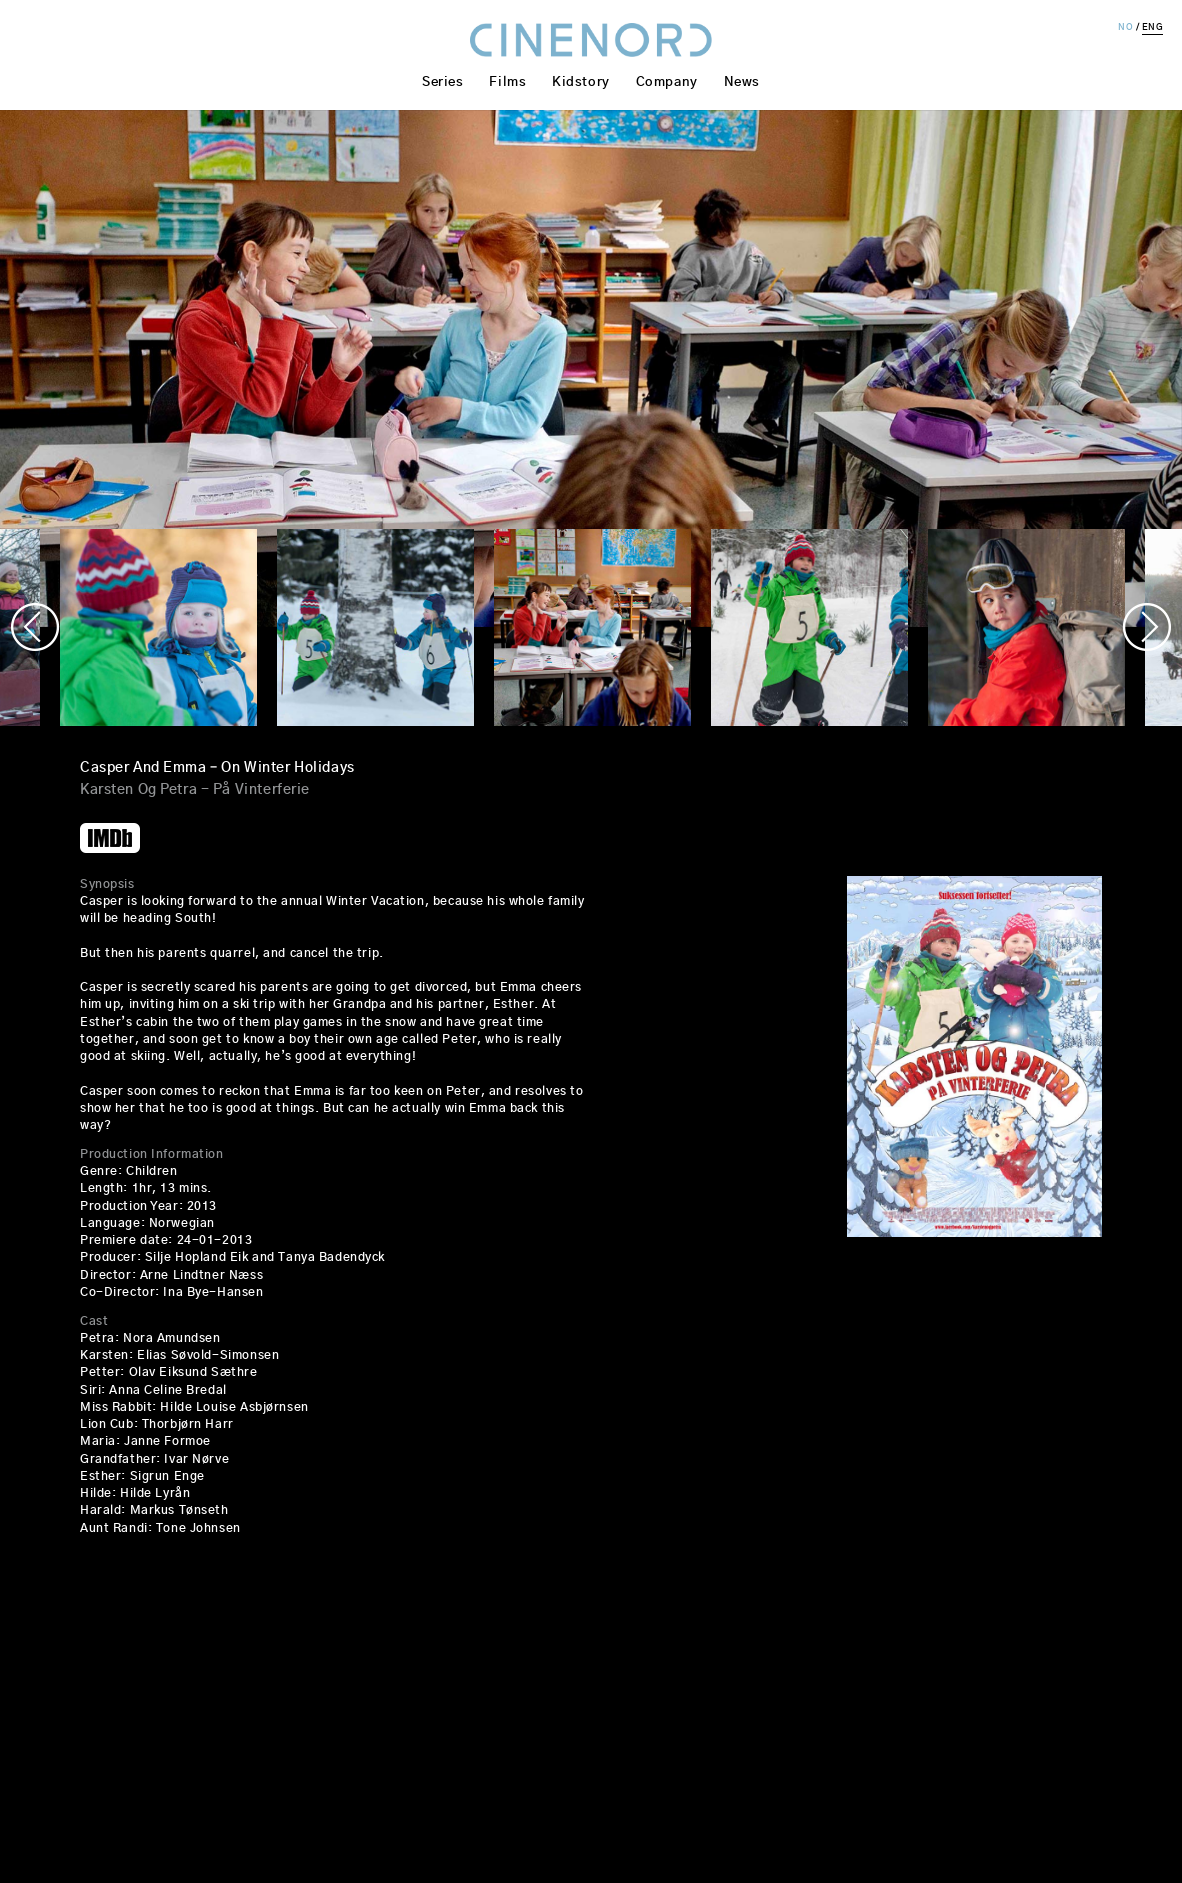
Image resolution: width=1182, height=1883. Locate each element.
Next (1147, 627)
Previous (35, 627)
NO (1125, 27)
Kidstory (581, 82)
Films (507, 82)
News (742, 82)
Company (667, 82)
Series (442, 82)
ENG (1153, 27)
